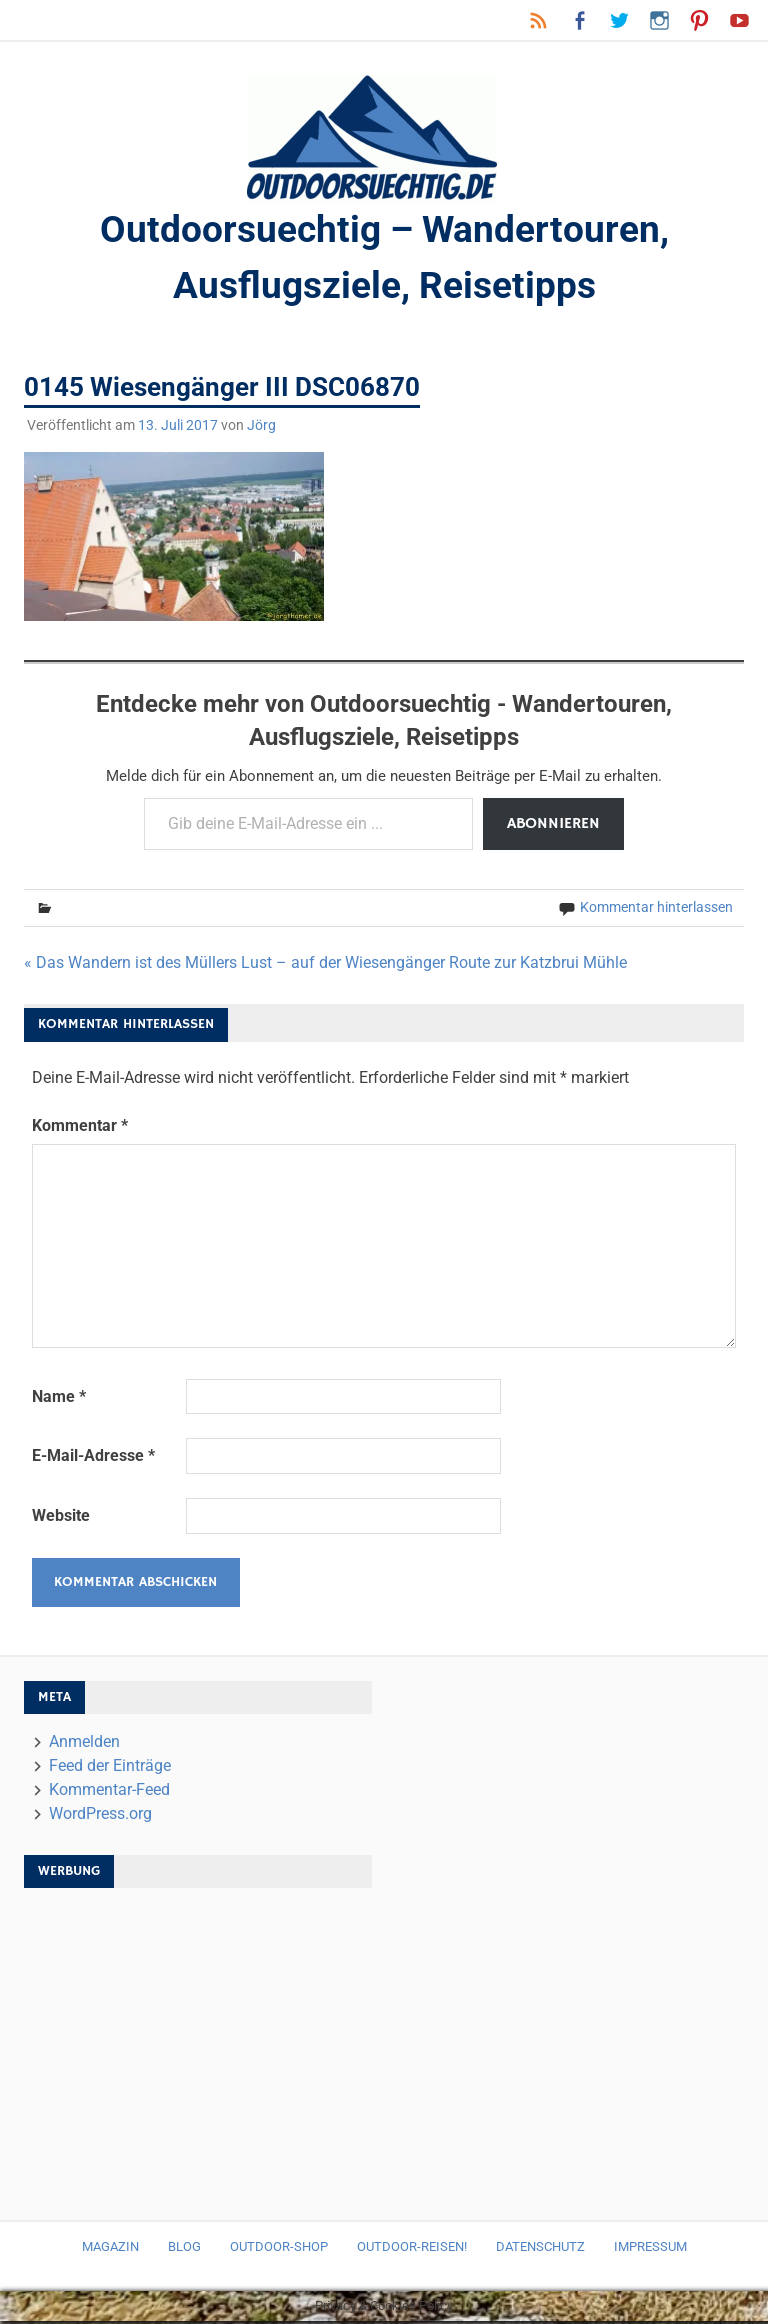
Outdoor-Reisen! (412, 2249)
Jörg (261, 428)
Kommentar (80, 1128)
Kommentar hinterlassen (656, 910)
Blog (184, 2249)
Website (61, 1518)
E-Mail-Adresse (93, 1458)
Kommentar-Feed (109, 1792)
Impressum (650, 2249)
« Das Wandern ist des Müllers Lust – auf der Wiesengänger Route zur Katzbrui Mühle (325, 965)
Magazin (110, 2249)
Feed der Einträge (110, 1768)
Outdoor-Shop (279, 2249)
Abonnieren (553, 827)
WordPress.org (100, 1816)
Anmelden (84, 1744)
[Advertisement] (198, 2048)
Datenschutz (540, 2249)
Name (59, 1399)
